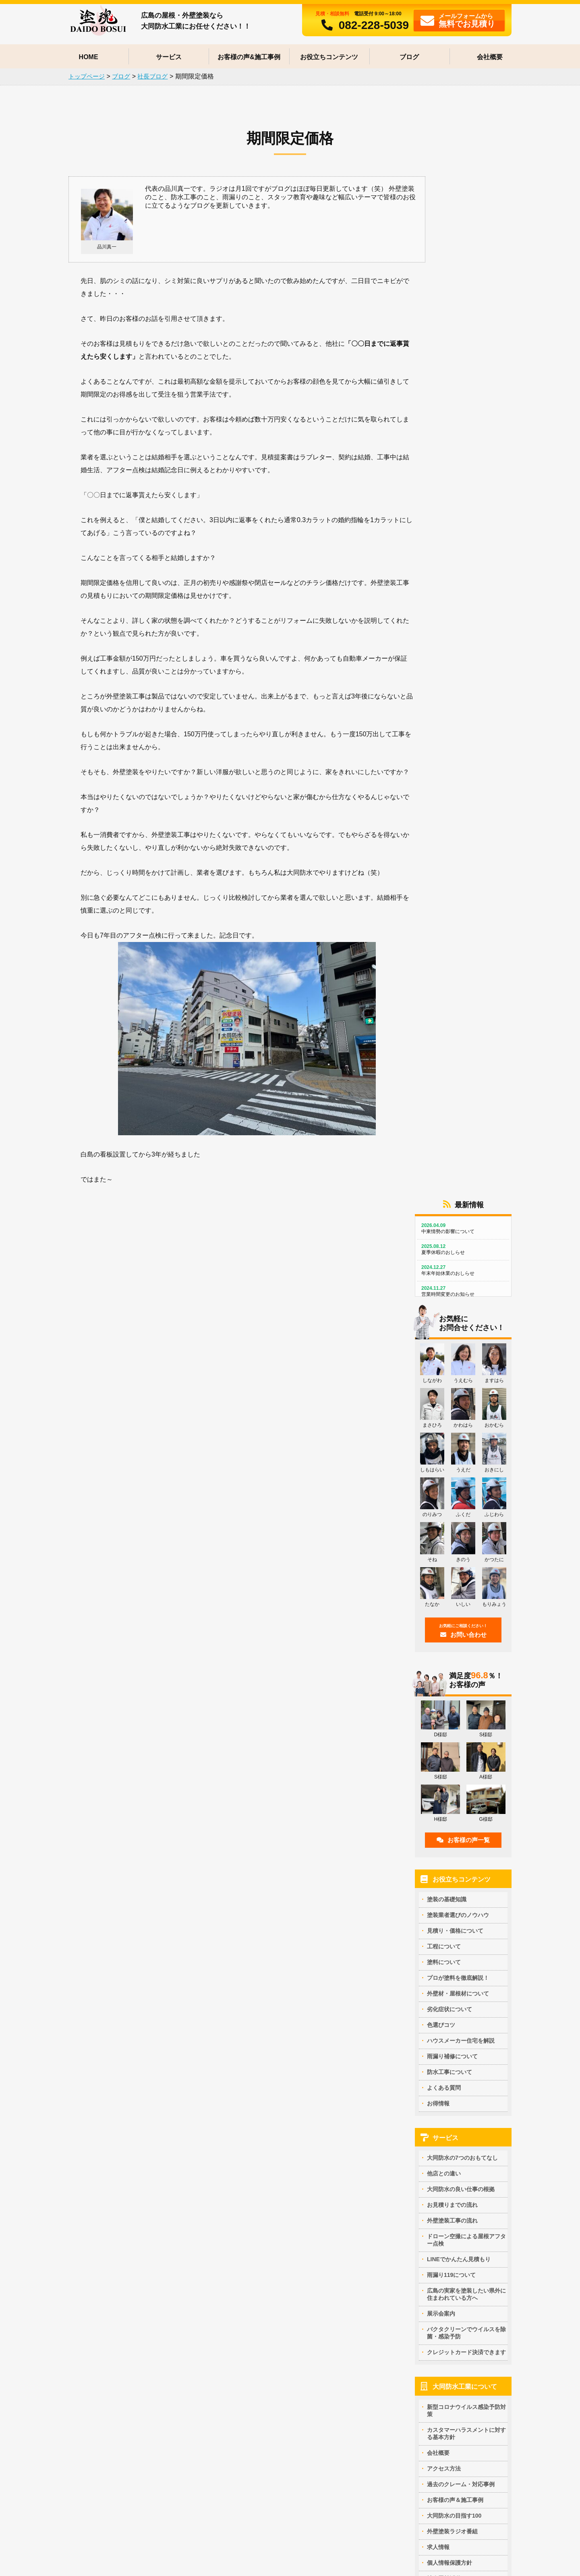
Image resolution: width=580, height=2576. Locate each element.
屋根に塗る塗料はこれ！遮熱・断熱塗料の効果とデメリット (292, 2191)
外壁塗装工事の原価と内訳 (94, 2042)
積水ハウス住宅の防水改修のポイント (269, 2480)
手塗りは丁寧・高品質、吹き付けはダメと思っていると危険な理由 (453, 2067)
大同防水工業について (465, 1358)
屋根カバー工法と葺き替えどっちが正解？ (114, 2330)
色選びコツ (441, 996)
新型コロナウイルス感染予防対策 (466, 1381)
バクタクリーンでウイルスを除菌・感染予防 (466, 1304)
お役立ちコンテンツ (329, 57)
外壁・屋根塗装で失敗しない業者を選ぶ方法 (278, 2023)
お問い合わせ (463, 602)
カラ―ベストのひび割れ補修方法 (102, 2320)
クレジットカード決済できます (466, 1323)
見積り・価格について (455, 902)
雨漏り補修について (452, 1027)
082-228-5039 (362, 25)
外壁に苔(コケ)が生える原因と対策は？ (432, 2464)
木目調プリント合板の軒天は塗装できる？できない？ (128, 2279)
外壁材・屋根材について (458, 964)
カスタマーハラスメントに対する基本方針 (466, 1404)
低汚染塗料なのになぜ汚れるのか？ (267, 2157)
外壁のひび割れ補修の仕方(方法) (424, 2474)
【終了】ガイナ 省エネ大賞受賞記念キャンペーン (123, 2500)
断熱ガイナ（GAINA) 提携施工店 (103, 2243)
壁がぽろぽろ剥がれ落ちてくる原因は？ (433, 2454)
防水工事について (449, 1043)
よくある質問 (444, 1059)
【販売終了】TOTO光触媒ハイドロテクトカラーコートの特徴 (130, 2141)
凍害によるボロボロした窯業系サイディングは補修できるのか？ (453, 2421)
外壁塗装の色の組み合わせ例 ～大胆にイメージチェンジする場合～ (293, 2401)
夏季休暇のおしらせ (463, 221)
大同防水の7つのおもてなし (462, 1129)
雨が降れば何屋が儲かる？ (94, 2433)
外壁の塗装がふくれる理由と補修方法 (430, 2397)
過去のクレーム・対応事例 (461, 1455)
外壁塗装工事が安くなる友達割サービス (111, 2480)
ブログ (409, 57)
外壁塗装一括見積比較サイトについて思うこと (281, 2073)
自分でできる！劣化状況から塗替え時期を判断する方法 (453, 2033)
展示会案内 (441, 1285)
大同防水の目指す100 (454, 1486)
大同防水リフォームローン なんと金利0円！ (116, 2510)
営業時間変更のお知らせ (463, 263)
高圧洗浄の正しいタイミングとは (425, 2177)
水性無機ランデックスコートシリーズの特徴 (116, 2213)
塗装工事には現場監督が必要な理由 (267, 2053)
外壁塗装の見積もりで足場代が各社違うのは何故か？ (128, 2082)
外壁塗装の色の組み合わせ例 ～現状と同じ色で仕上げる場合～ (293, 2419)
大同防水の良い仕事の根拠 (461, 1160)
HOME (88, 57)
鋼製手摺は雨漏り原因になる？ (99, 2423)
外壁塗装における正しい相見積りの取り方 (114, 2072)
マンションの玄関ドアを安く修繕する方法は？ (119, 2110)
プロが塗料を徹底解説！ (458, 949)
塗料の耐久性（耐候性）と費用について (272, 2216)
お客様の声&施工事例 (249, 57)
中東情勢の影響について (463, 200)
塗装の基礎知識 (446, 870)
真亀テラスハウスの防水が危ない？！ (269, 2500)
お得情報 (438, 1074)
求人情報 (438, 1518)
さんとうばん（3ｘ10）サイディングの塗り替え (121, 2300)
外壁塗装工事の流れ (452, 1192)
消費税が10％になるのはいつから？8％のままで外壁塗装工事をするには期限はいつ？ (129, 2096)
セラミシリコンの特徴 (88, 2166)
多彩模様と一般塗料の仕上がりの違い (269, 2177)
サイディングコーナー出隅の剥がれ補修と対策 (442, 2407)
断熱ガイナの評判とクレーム (97, 2233)
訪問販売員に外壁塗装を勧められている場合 (278, 2033)
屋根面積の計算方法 (85, 2052)
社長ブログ (441, 1604)
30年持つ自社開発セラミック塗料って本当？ (278, 2147)
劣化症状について (449, 980)
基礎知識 (391, 2013)
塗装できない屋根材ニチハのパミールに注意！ (119, 2340)
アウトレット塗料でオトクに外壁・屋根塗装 (116, 2490)
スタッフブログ (446, 1619)
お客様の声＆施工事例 (455, 1471)
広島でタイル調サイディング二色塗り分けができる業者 (130, 2360)
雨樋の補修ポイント (408, 2147)
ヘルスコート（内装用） (91, 2253)
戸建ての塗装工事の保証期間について (430, 2053)
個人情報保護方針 (449, 1534)
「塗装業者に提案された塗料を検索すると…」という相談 (292, 2259)
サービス (169, 57)
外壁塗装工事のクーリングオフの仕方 (269, 2063)
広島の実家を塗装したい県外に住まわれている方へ (466, 1266)
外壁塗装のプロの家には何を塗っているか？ (278, 2137)
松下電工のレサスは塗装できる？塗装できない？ (122, 2350)
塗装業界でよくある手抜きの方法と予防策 (275, 2043)
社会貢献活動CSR (450, 1549)
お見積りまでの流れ (452, 1176)
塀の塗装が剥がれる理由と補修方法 (428, 2484)
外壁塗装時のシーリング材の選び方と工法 (436, 2157)
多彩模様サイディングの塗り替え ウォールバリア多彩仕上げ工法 (292, 2230)
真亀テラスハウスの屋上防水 (258, 2490)
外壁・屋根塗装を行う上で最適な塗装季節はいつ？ (447, 2023)
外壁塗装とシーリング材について (425, 2187)
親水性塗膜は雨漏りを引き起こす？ (428, 2387)
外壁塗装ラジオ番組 (452, 1502)
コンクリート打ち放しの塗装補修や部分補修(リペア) (127, 2290)
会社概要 (490, 57)
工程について (444, 917)
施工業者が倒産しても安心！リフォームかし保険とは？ (453, 2082)
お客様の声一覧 (463, 811)
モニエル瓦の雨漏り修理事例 (97, 2453)
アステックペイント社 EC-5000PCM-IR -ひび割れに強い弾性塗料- (129, 2198)
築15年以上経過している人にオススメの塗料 (278, 2244)
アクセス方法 (444, 1439)
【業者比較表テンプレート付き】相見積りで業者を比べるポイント (130, 2027)
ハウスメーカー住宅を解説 (461, 1011)
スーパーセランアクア (88, 2223)
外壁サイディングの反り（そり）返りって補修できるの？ (450, 2439)
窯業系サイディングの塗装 (94, 2310)
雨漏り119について (451, 1246)
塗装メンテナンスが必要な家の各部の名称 (436, 2043)
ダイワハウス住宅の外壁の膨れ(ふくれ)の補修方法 (124, 2387)
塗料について (444, 933)
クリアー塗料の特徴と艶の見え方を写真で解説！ (284, 2167)
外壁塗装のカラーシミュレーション (267, 2387)
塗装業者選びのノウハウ (458, 886)
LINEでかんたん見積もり (459, 1230)
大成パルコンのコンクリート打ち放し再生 (114, 2397)
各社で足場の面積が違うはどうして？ (108, 2062)
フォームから (457, 20)
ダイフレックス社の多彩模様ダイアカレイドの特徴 (125, 2156)
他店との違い (444, 1145)
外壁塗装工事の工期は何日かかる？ (428, 2197)
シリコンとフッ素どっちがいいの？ (267, 2206)
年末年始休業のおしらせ (463, 242)
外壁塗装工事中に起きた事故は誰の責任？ (275, 2083)
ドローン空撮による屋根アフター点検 (466, 1211)
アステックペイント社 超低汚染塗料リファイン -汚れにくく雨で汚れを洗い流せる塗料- (130, 2180)
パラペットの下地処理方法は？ (422, 2137)
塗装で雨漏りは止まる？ (91, 2443)
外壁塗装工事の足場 (408, 2167)
